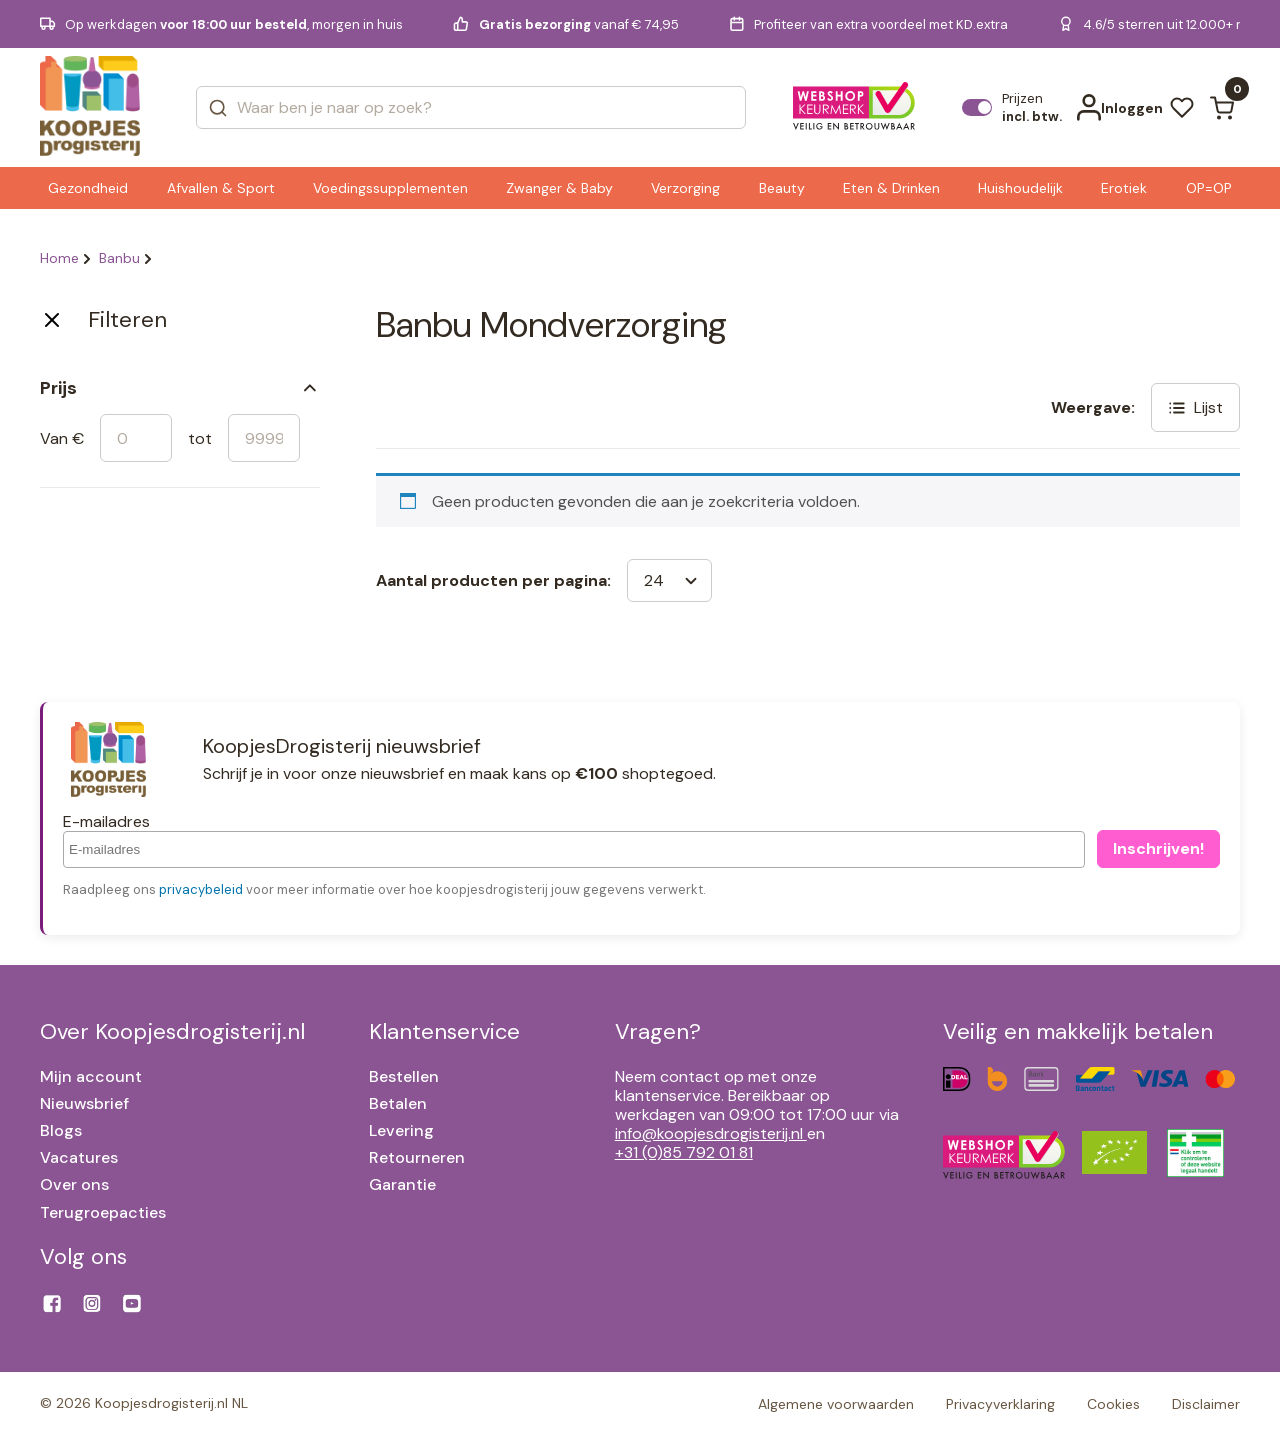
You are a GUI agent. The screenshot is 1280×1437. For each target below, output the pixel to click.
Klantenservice (444, 1031)
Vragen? (658, 1031)
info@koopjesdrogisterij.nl (711, 1133)
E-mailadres (106, 821)
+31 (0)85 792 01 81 (684, 1152)
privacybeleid (201, 889)
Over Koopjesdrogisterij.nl (172, 1031)
